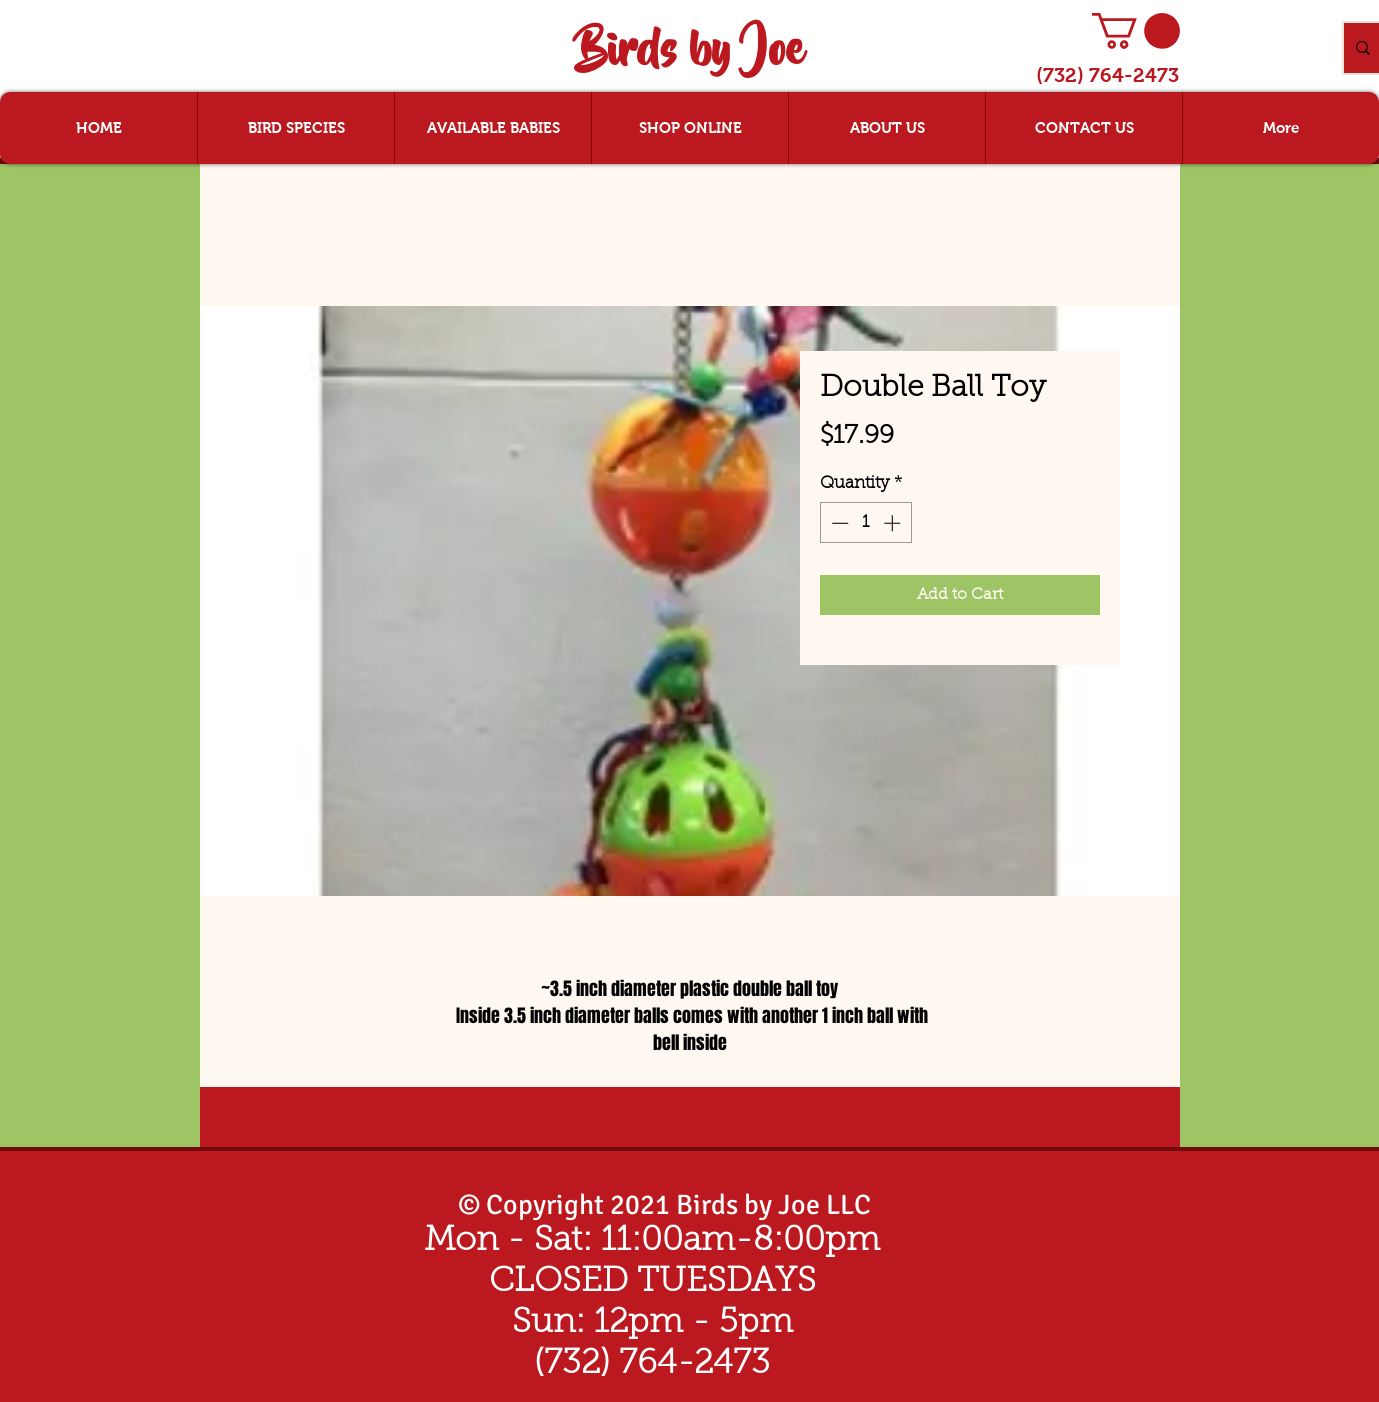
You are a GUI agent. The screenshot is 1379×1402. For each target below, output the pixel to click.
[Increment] (894, 523)
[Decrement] (838, 523)
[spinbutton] (865, 523)
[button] (1136, 31)
